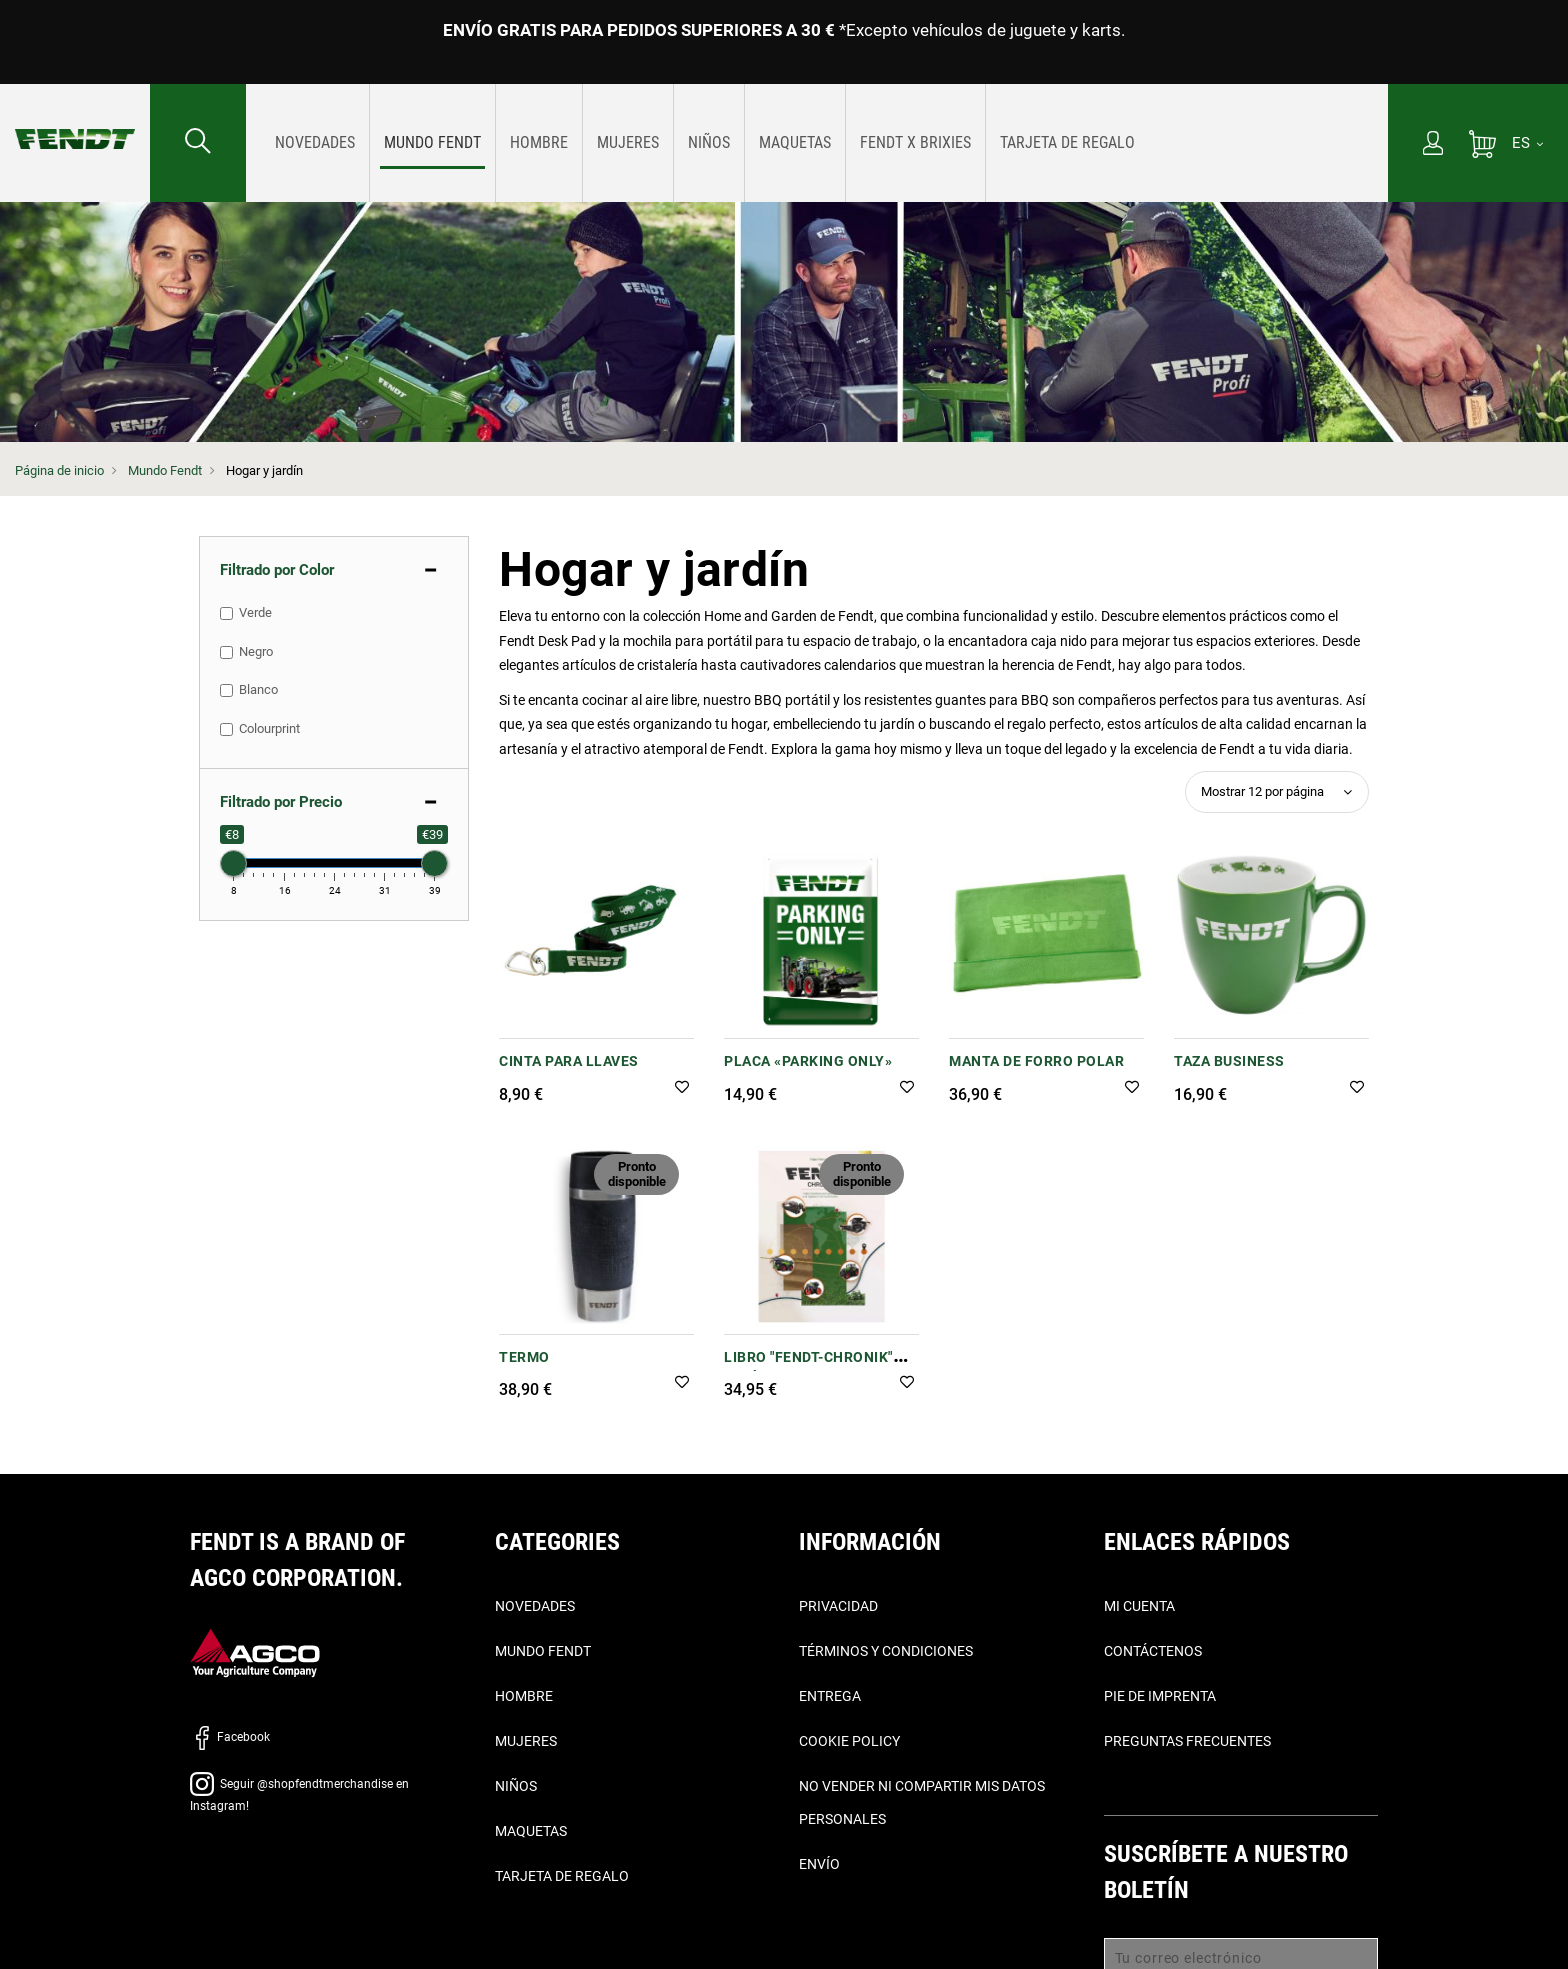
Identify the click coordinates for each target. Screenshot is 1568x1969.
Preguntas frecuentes (1187, 1741)
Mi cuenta (1139, 1606)
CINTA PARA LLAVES (569, 1061)
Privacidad (838, 1606)
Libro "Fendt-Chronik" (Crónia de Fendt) (808, 1367)
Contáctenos (1153, 1651)
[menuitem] (315, 143)
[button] (682, 1088)
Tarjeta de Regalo (562, 1876)
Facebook (230, 1737)
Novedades (535, 1606)
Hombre (524, 1696)
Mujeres (526, 1741)
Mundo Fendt (165, 470)
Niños (516, 1786)
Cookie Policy (849, 1741)
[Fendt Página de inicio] (75, 119)
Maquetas (531, 1831)
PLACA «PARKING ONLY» (808, 1061)
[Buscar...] (198, 143)
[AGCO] (255, 1651)
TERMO (524, 1357)
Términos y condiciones (886, 1651)
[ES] (1527, 143)
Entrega (830, 1696)
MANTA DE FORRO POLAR (1036, 1061)
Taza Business (1229, 1061)
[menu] (817, 143)
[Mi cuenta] (1433, 145)
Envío (819, 1864)
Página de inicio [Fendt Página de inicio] (59, 470)
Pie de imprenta (1160, 1696)
